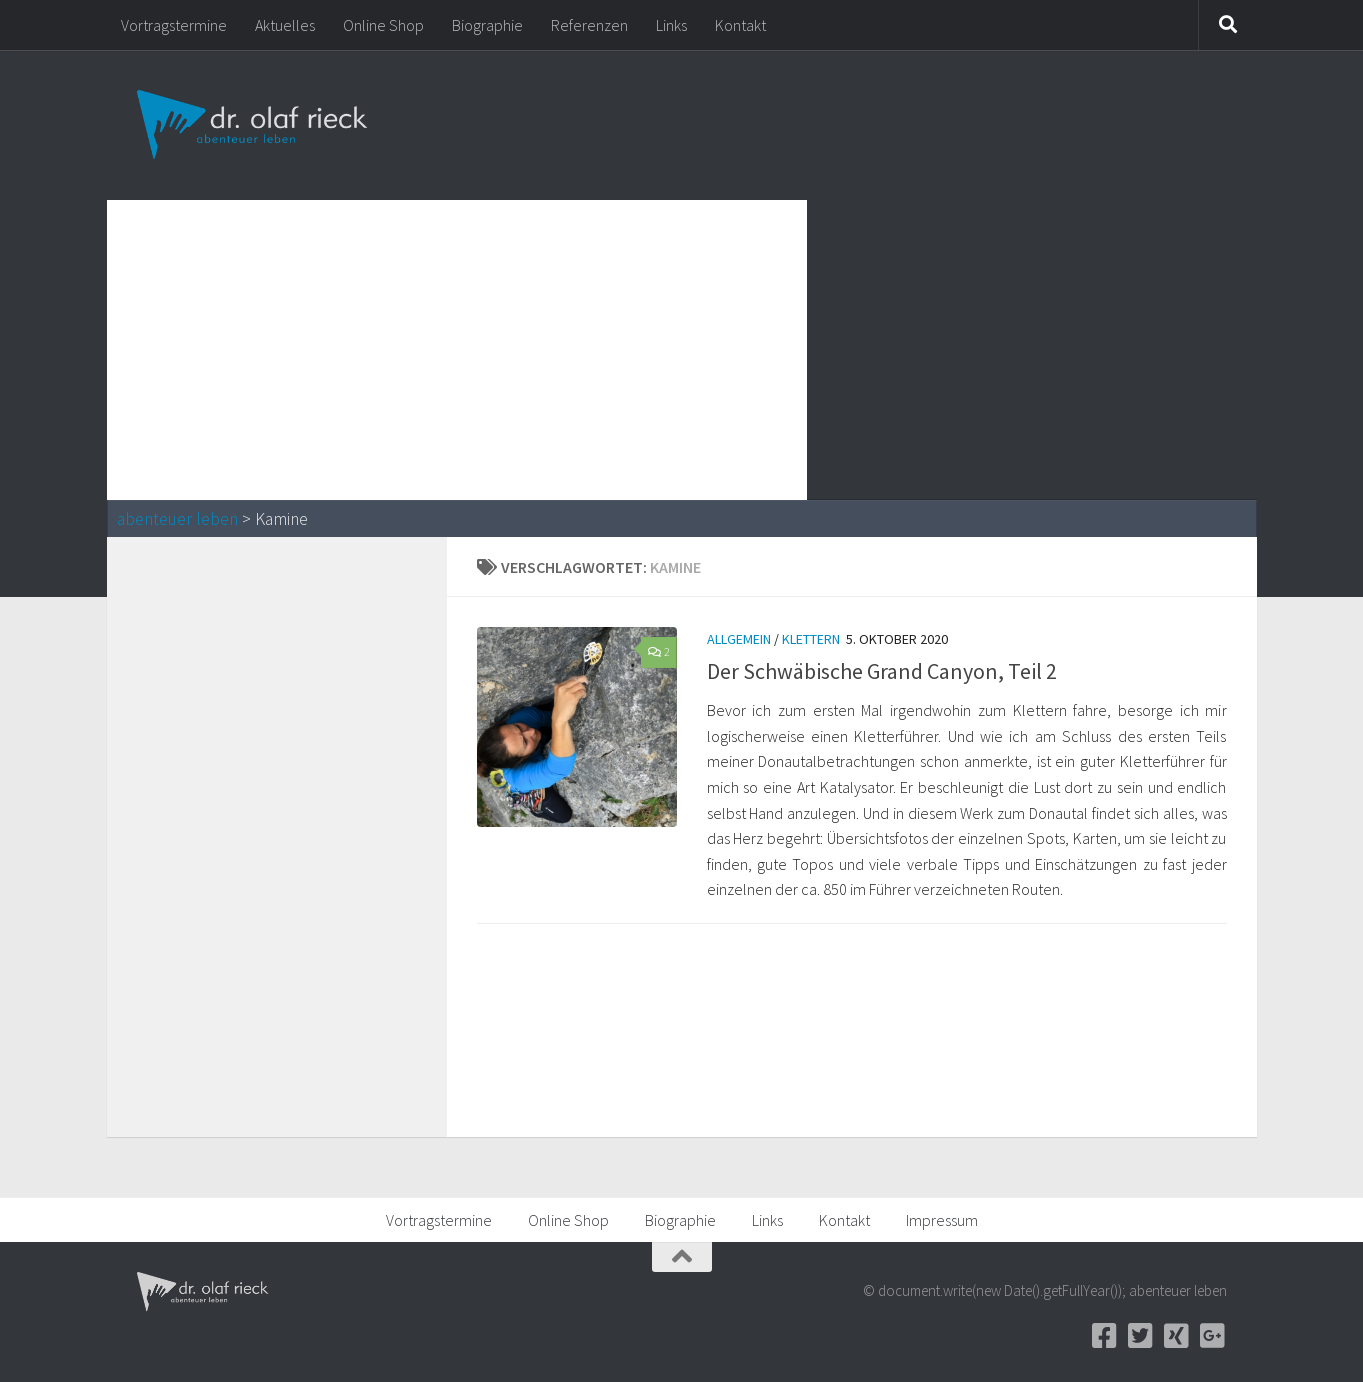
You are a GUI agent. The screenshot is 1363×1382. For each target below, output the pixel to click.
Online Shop (383, 25)
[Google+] (1213, 1336)
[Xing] (1177, 1336)
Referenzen (589, 25)
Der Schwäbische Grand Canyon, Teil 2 (882, 671)
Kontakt (740, 25)
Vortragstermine (174, 25)
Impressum (942, 1220)
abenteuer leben (177, 519)
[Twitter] (1141, 1336)
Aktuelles (285, 25)
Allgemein (739, 639)
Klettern (811, 639)
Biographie (487, 25)
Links (671, 25)
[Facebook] (1105, 1336)
